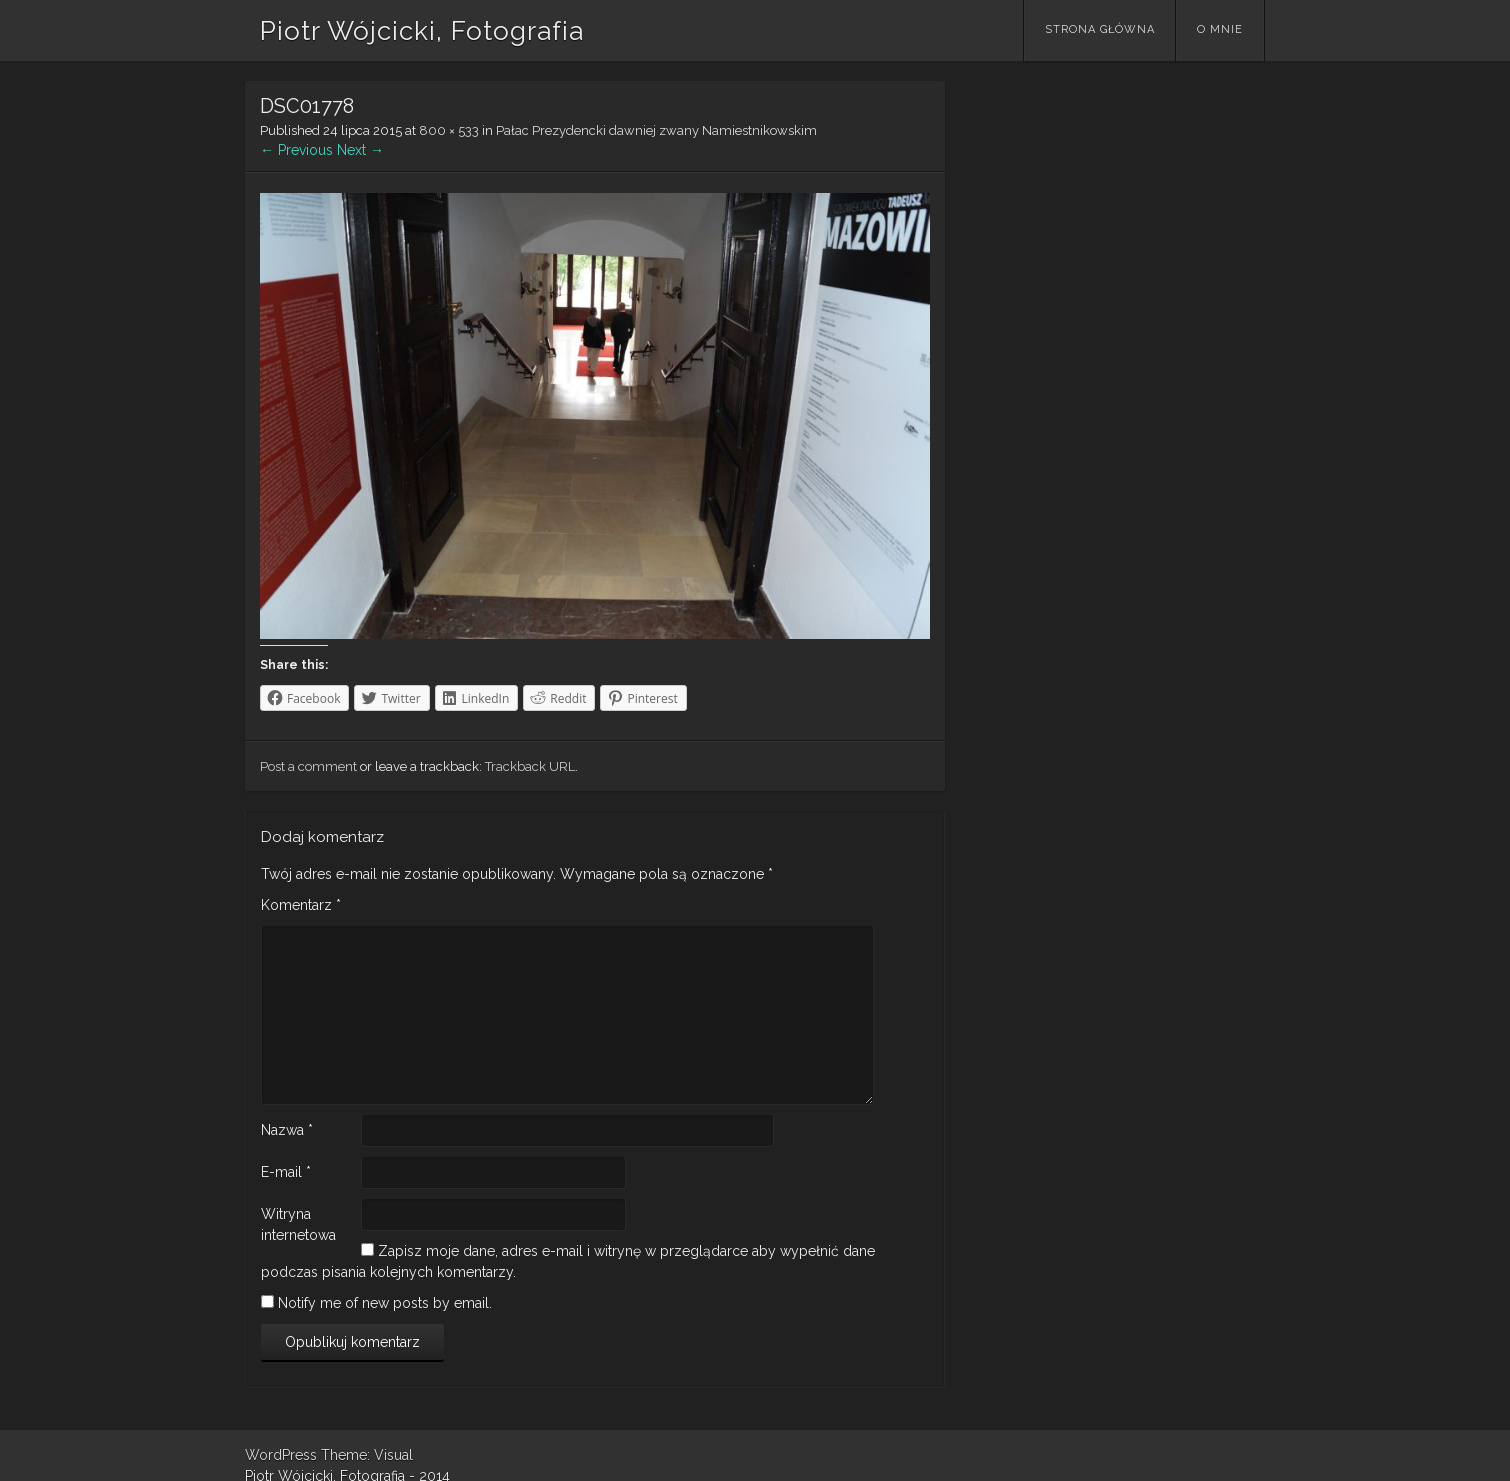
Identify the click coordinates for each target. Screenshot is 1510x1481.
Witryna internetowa (298, 1224)
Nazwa (287, 1130)
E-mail (286, 1172)
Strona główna (1100, 29)
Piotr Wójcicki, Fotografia (422, 31)
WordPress (281, 1455)
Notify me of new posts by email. (385, 1303)
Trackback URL (530, 766)
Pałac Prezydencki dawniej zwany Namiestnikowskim (656, 130)
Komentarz (301, 905)
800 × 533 (449, 130)
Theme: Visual (367, 1455)
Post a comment (308, 766)
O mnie (1220, 29)
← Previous (296, 150)
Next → (360, 150)
